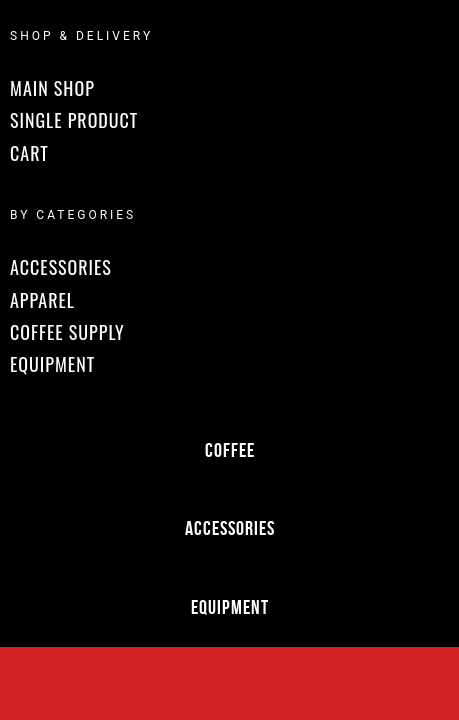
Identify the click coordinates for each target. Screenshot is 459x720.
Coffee (230, 450)
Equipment (230, 607)
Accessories (230, 528)
